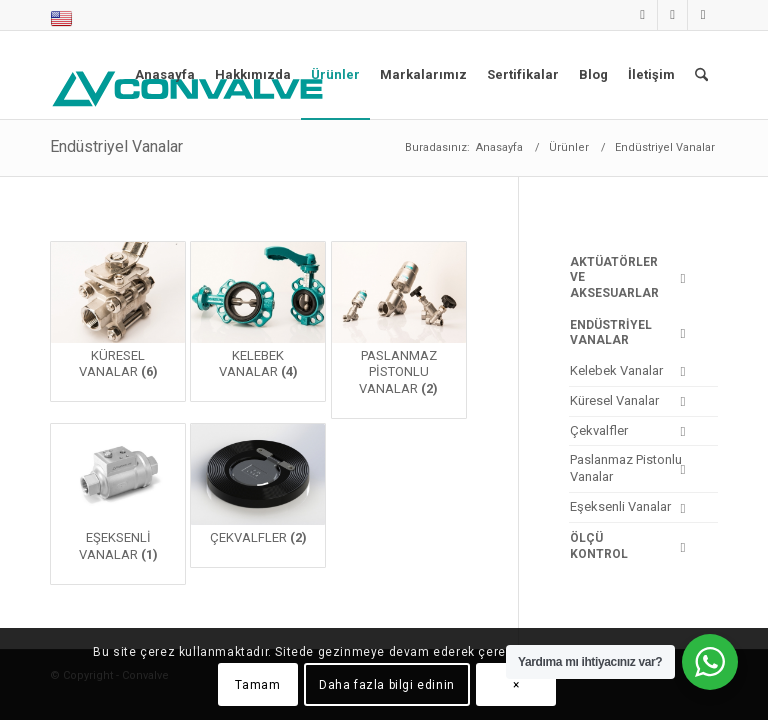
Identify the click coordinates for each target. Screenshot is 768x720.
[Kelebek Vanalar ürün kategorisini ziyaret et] (258, 322)
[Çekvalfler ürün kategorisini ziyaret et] (258, 495)
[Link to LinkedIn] (642, 15)
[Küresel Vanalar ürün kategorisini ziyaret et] (118, 322)
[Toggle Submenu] (683, 278)
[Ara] (701, 75)
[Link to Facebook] (703, 15)
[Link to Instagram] (672, 15)
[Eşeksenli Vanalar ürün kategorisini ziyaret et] (118, 504)
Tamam (257, 685)
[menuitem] (61, 19)
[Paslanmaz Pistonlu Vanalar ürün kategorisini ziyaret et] (399, 330)
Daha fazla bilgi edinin (387, 685)
